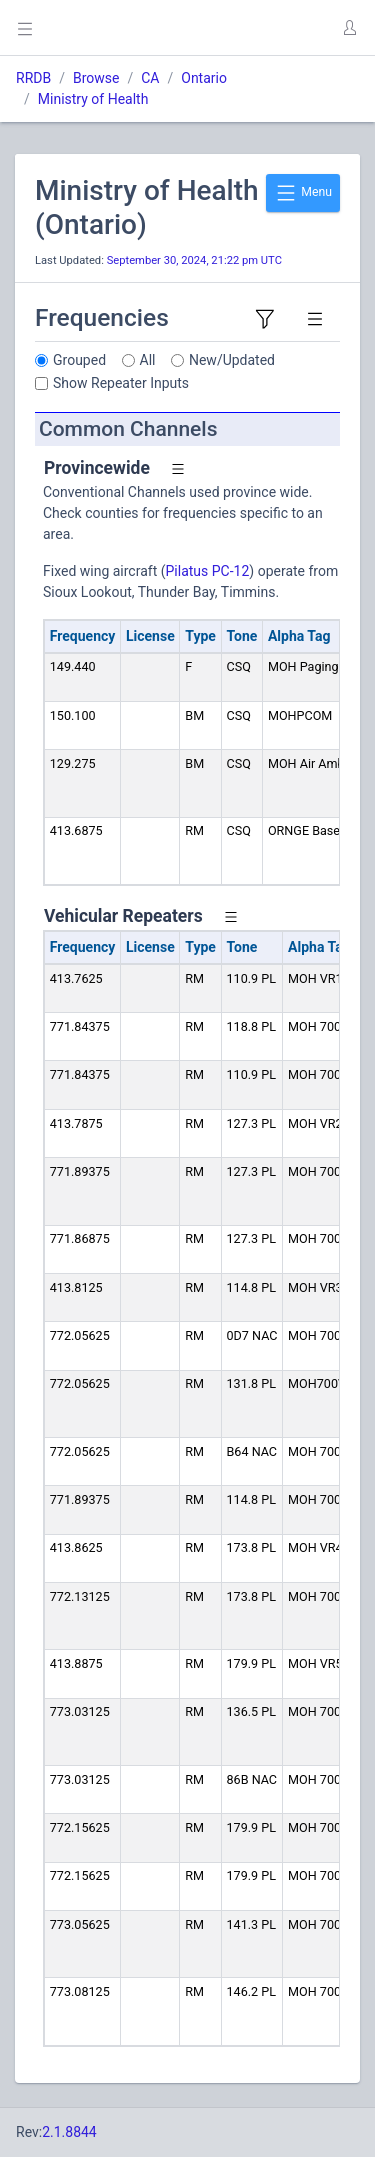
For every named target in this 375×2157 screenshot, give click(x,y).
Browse (96, 78)
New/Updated (232, 360)
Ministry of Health (93, 99)
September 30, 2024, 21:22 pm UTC (194, 260)
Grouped (79, 360)
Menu (303, 193)
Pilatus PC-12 (208, 571)
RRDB (33, 78)
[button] (349, 28)
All (148, 360)
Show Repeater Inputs (121, 383)
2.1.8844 (69, 2132)
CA (150, 78)
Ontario (204, 78)
